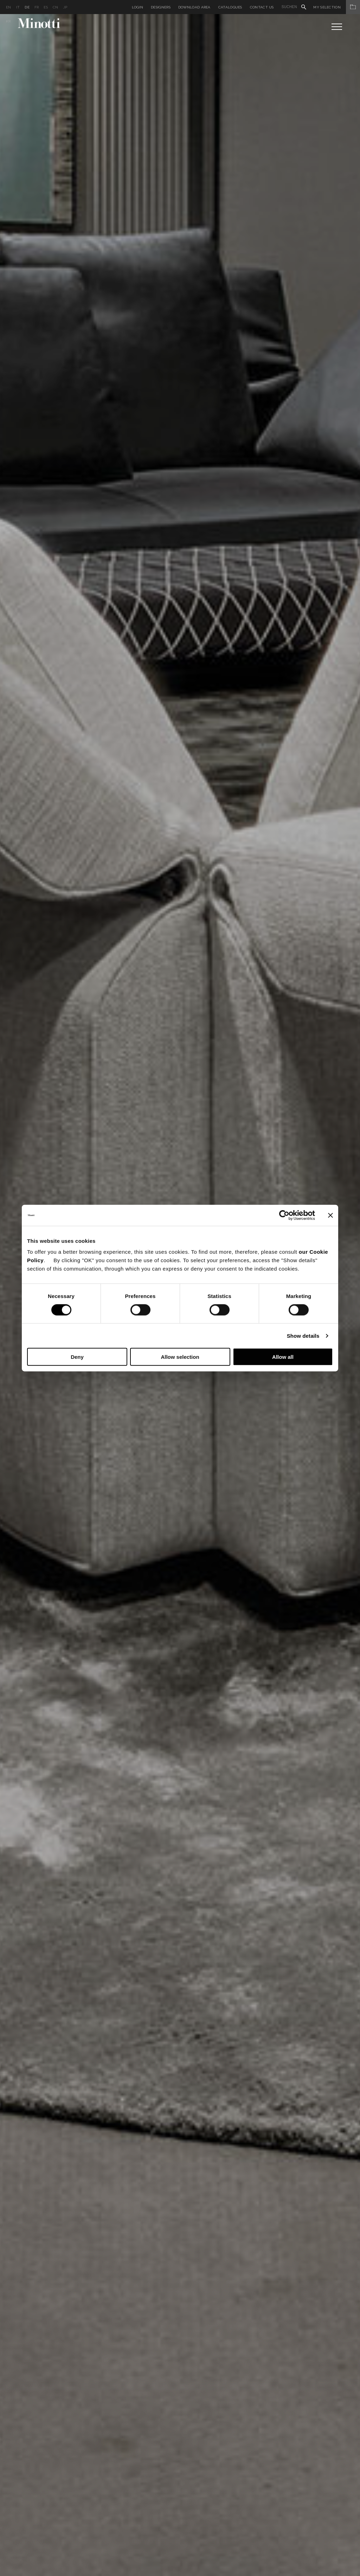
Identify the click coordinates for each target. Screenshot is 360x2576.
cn (55, 7)
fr (36, 7)
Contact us (262, 7)
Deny (77, 1357)
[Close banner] (330, 1215)
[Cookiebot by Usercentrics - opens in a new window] (284, 1215)
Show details (303, 1335)
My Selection (336, 7)
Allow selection (180, 1357)
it (18, 7)
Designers (161, 7)
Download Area (194, 7)
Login (137, 7)
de (27, 7)
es (46, 7)
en (8, 7)
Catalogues (230, 7)
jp (65, 7)
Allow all (283, 1357)
